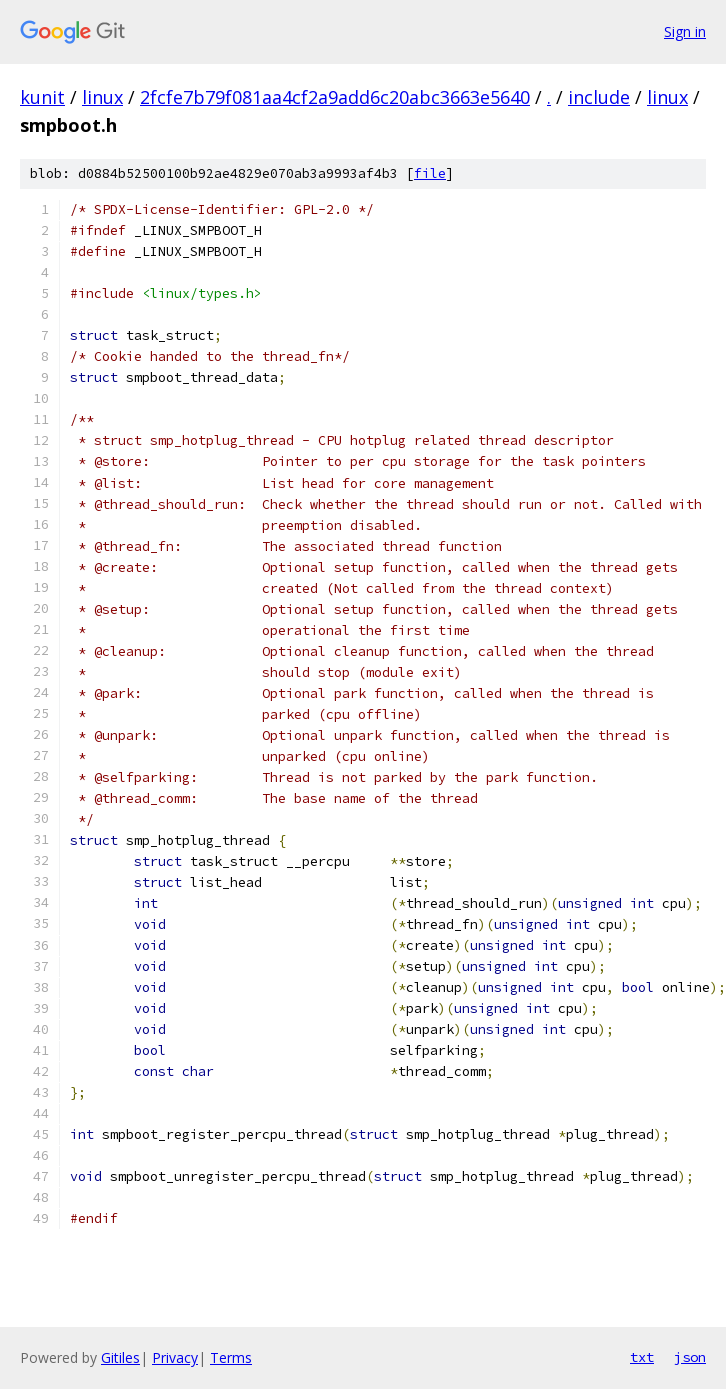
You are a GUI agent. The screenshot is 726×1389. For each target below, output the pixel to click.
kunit (42, 97)
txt (642, 1357)
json (690, 1357)
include (599, 97)
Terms (231, 1357)
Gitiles (120, 1357)
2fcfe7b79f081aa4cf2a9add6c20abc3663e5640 (335, 97)
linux (102, 97)
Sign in (685, 31)
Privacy (175, 1357)
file (430, 173)
